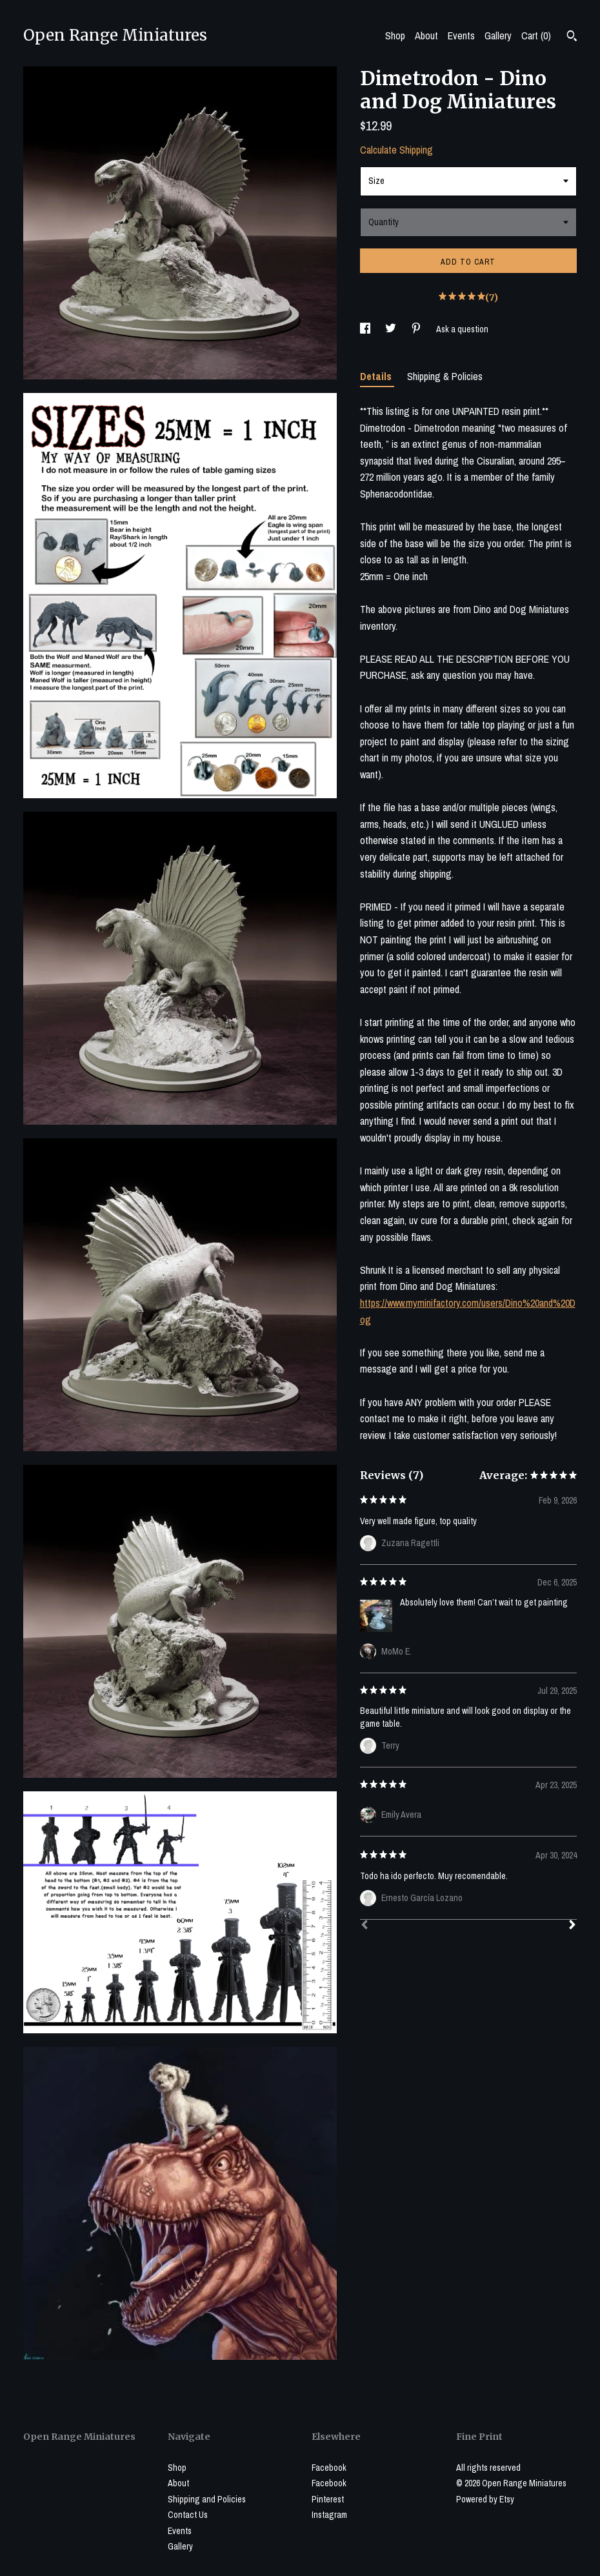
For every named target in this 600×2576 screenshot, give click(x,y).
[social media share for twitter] (391, 329)
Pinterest (328, 2499)
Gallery (498, 35)
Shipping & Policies (445, 376)
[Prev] (364, 1926)
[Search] (572, 37)
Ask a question (462, 329)
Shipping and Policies (207, 2499)
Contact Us (188, 2515)
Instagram (329, 2515)
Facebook (329, 2467)
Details (377, 376)
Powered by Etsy (485, 2499)
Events (461, 35)
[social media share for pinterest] (417, 329)
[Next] (572, 1926)
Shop (395, 35)
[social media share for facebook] (366, 329)
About (426, 35)
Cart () (536, 35)
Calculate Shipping (396, 150)
